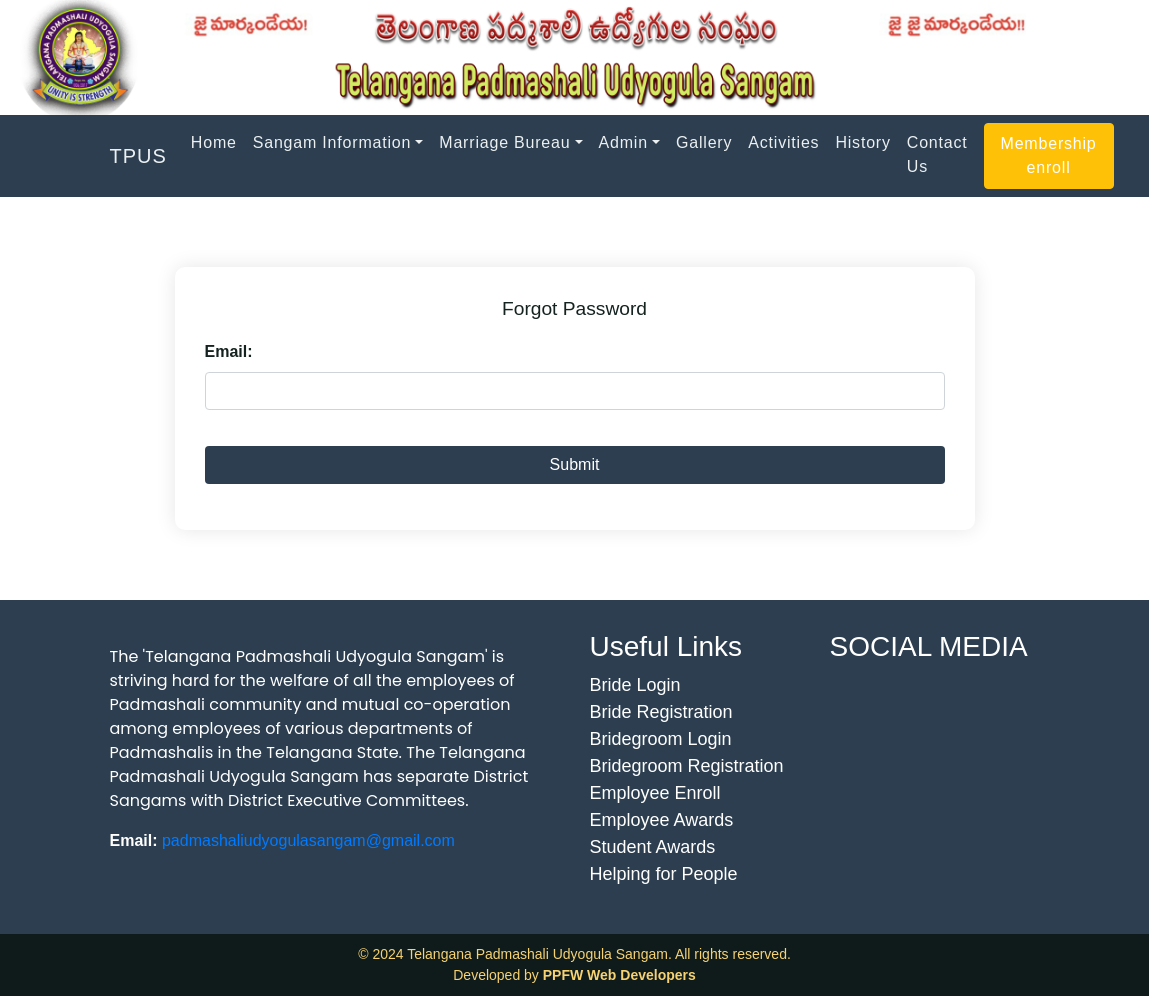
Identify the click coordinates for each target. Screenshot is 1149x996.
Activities (783, 142)
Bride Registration (661, 712)
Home (214, 142)
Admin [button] (623, 142)
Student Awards (653, 847)
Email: (229, 351)
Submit (575, 464)
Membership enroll (1049, 155)
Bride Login (635, 685)
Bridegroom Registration (687, 766)
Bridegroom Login (661, 739)
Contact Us (937, 154)
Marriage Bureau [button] (504, 142)
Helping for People (664, 874)
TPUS (138, 156)
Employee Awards (662, 820)
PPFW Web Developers (619, 975)
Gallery (704, 142)
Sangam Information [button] (332, 142)
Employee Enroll (655, 793)
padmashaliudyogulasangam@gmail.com (308, 840)
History (862, 142)
